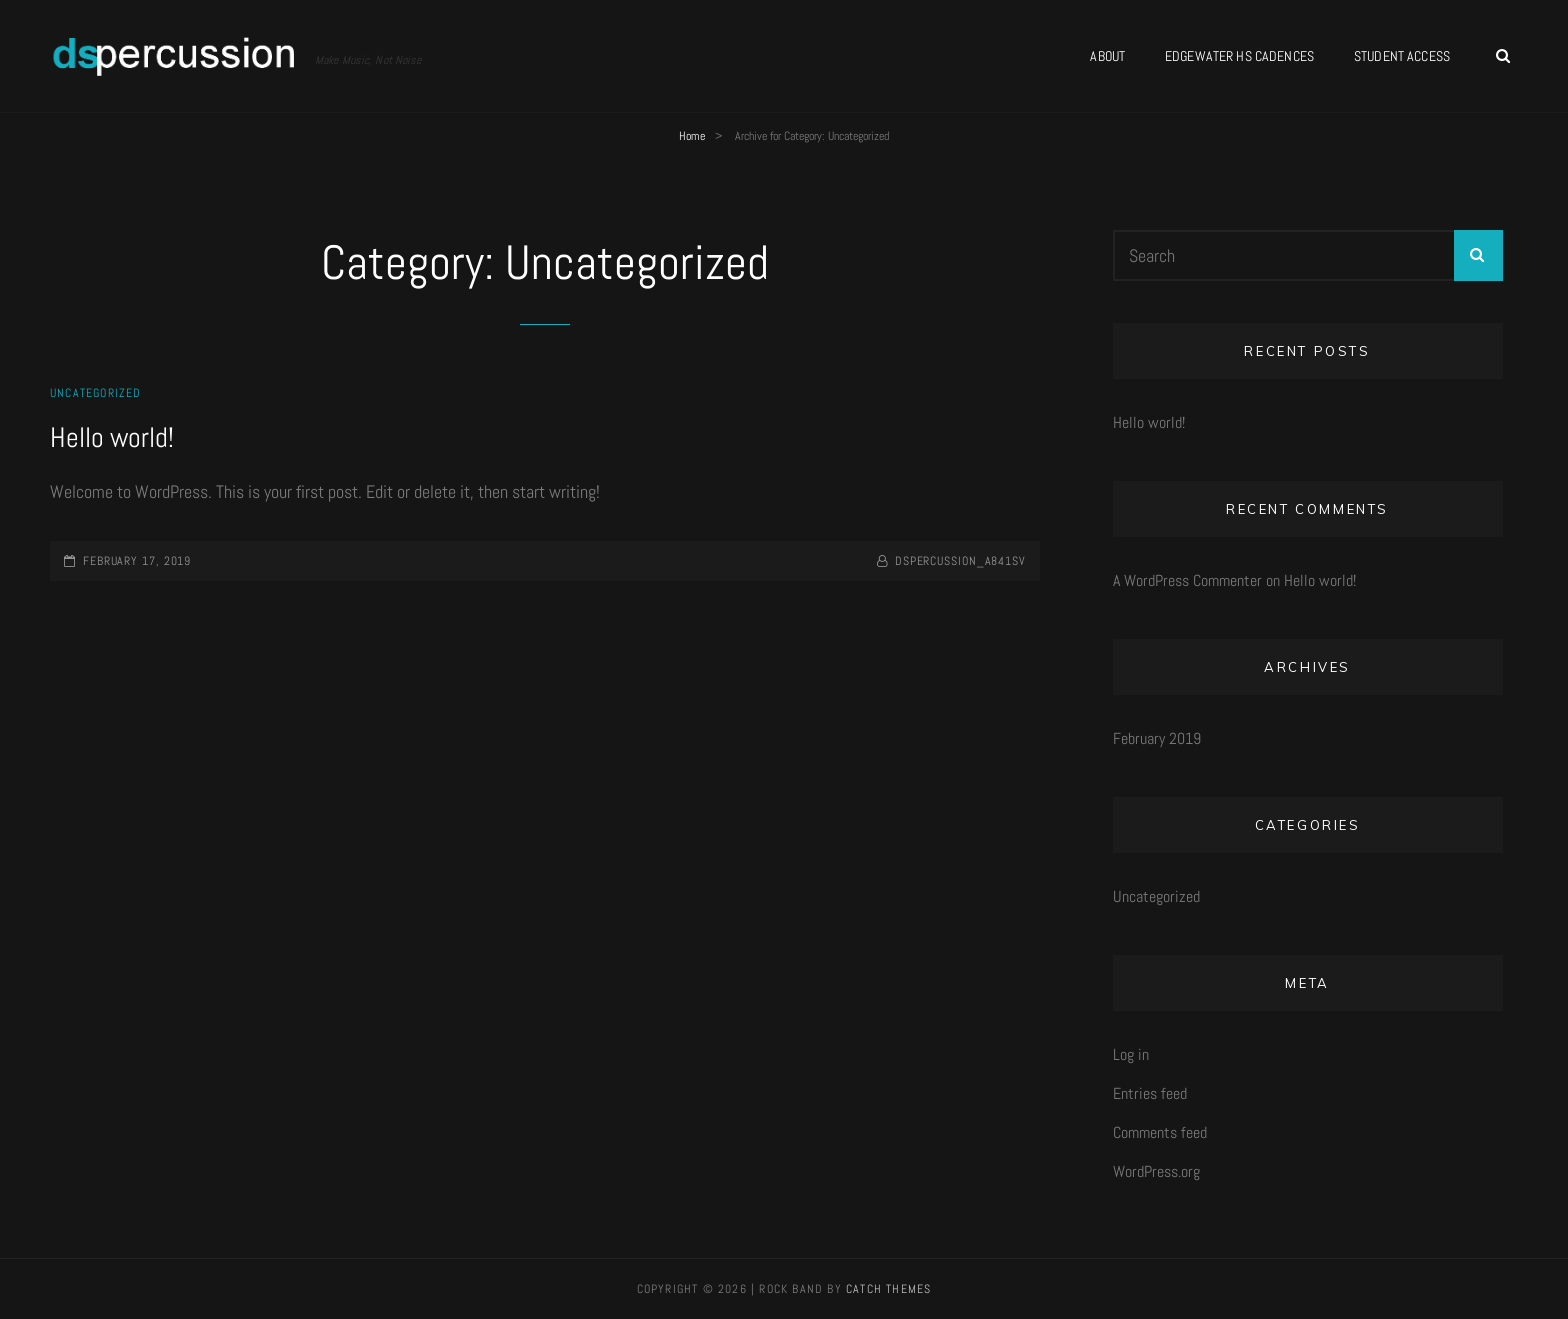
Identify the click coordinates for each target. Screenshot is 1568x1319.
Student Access (1402, 56)
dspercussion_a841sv (960, 561)
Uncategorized (96, 393)
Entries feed (1150, 1093)
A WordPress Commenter (1187, 580)
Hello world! (112, 437)
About (1107, 56)
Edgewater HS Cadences (1239, 56)
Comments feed (1160, 1132)
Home (692, 136)
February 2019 (1157, 738)
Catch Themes (888, 1289)
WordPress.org (1156, 1171)
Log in (1131, 1054)
